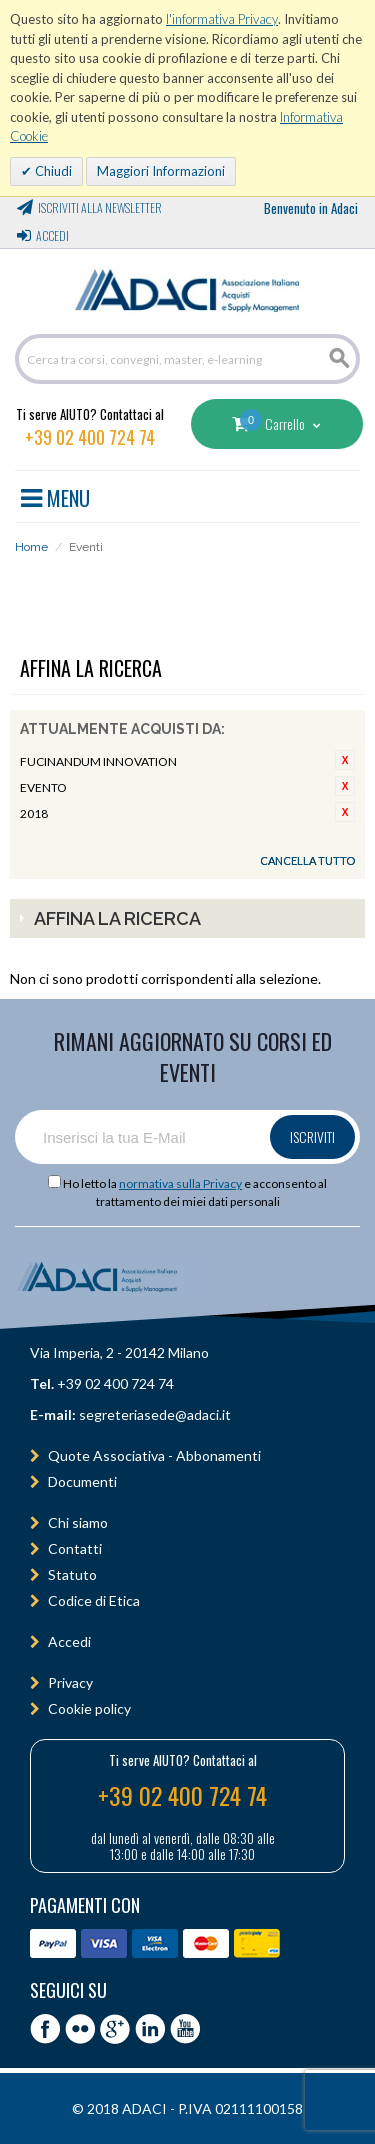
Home (31, 547)
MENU (55, 495)
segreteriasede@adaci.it (155, 1414)
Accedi (52, 235)
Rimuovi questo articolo (345, 760)
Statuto (72, 1574)
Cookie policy (89, 1708)
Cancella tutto (307, 860)
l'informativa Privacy (222, 19)
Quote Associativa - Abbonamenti (154, 1455)
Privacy (70, 1682)
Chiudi (52, 171)
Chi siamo (78, 1522)
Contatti (75, 1548)
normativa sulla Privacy (180, 1183)
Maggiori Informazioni (161, 171)
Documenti (82, 1481)
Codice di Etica (94, 1600)
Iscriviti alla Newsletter (100, 207)
